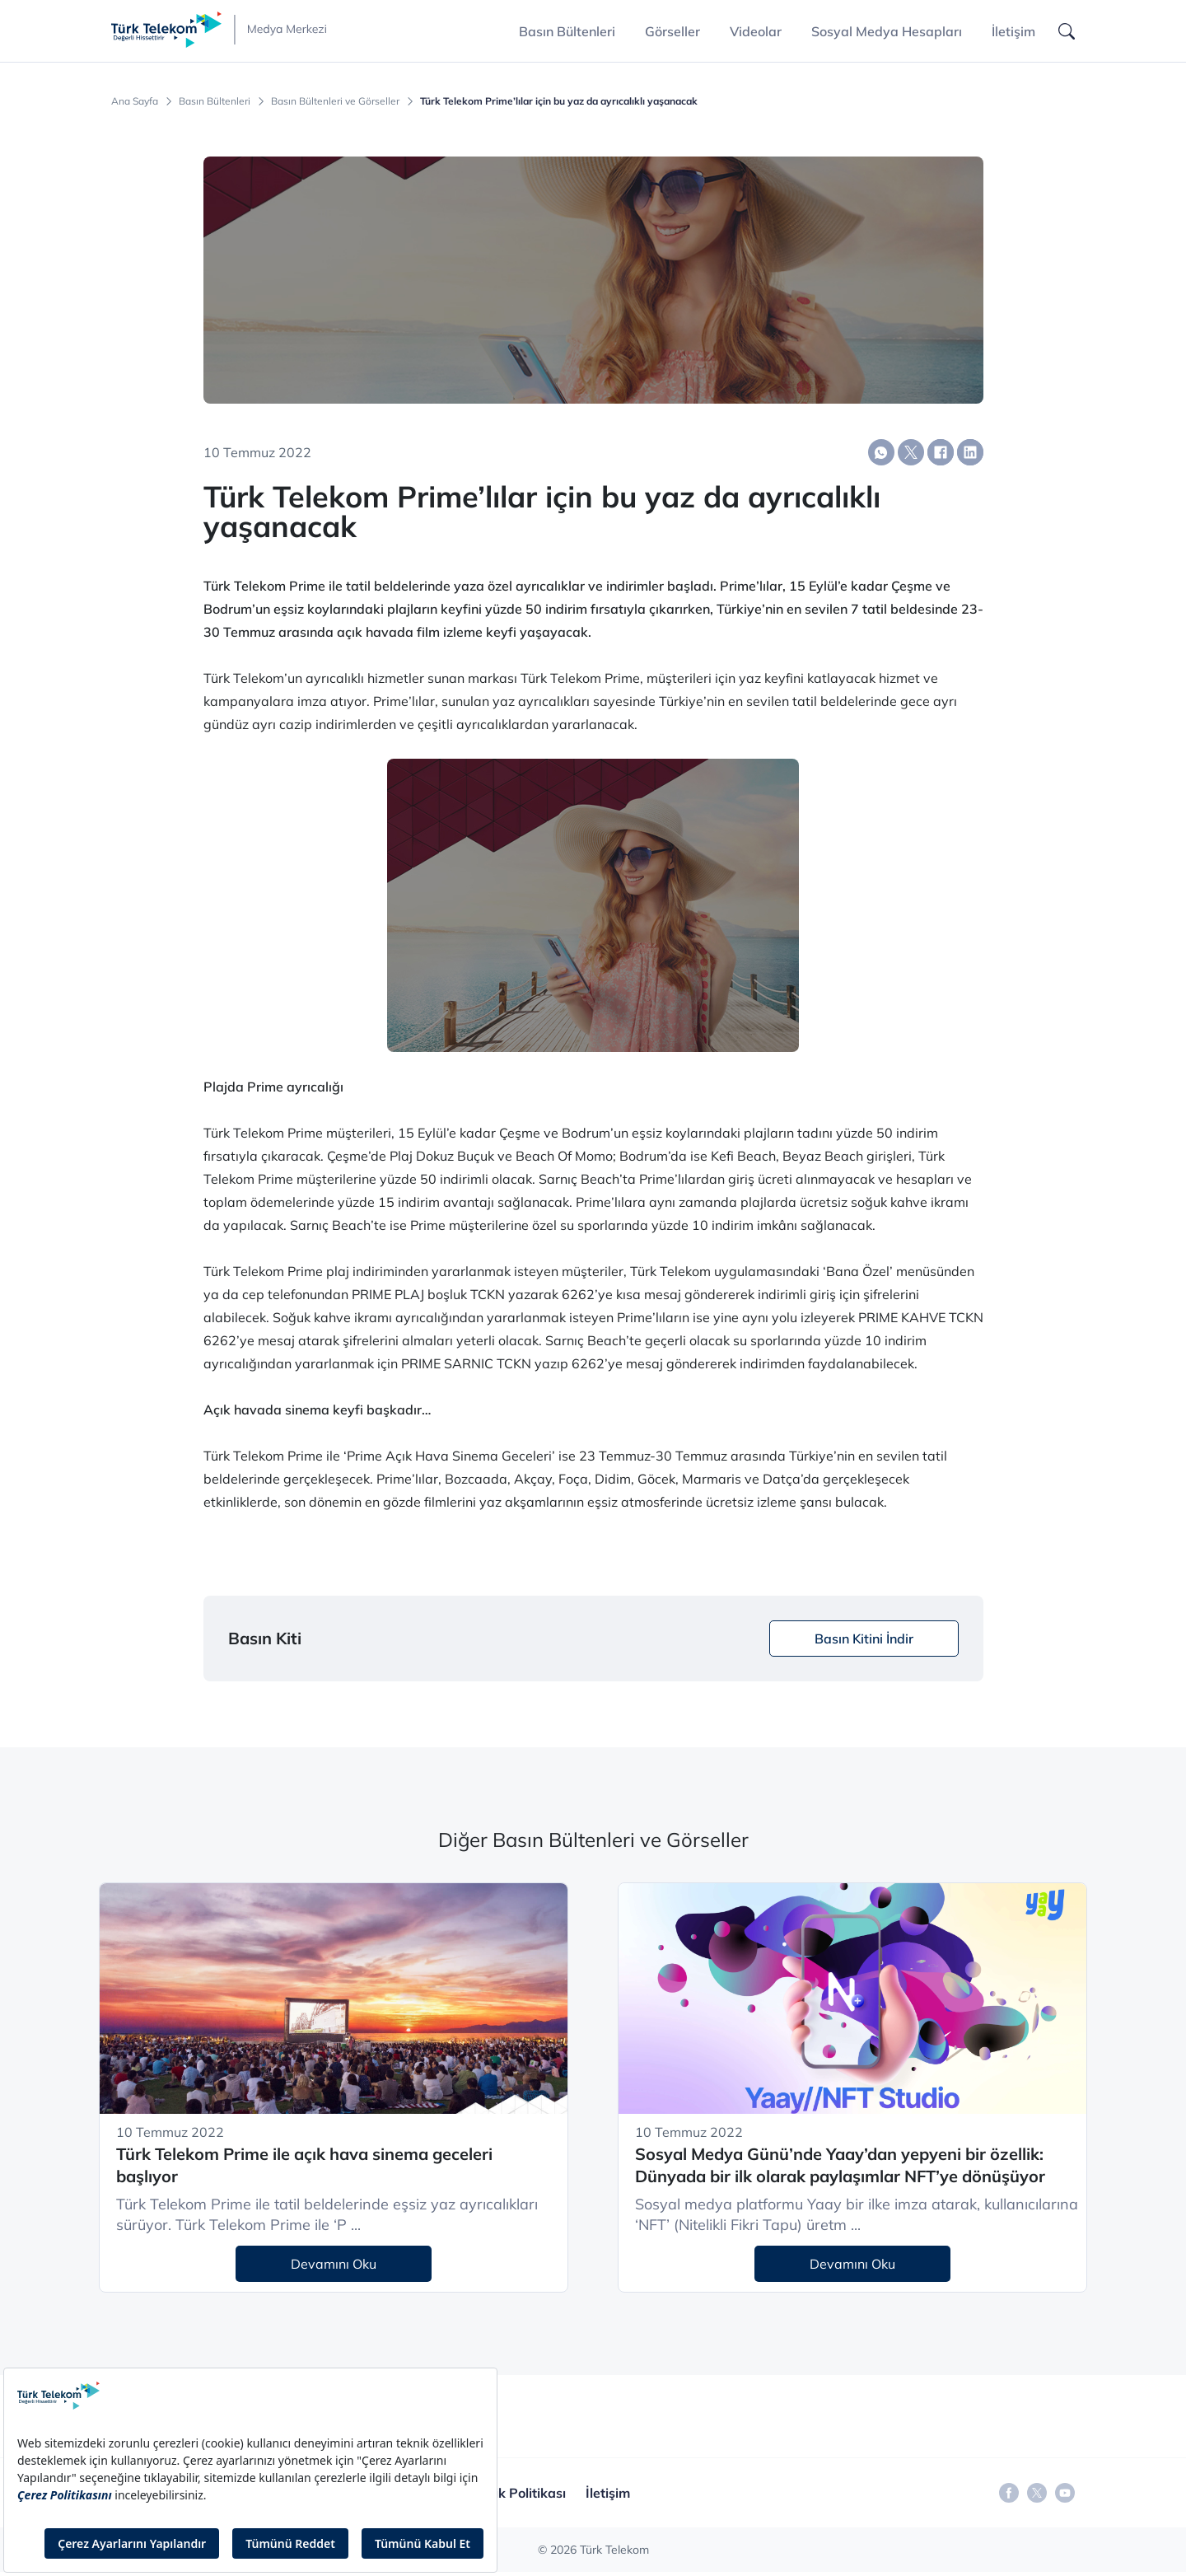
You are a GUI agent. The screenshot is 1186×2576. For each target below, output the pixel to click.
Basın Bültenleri (214, 101)
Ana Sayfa (134, 101)
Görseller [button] (672, 31)
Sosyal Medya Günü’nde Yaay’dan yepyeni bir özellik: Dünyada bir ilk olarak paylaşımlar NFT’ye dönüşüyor (840, 2165)
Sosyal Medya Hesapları (886, 31)
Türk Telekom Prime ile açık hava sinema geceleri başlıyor (304, 2165)
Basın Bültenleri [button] (567, 31)
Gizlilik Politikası (515, 2493)
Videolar (756, 31)
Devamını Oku (333, 2264)
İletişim (1013, 31)
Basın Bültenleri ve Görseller (335, 101)
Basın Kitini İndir (864, 1638)
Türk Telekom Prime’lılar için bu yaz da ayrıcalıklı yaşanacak (559, 101)
